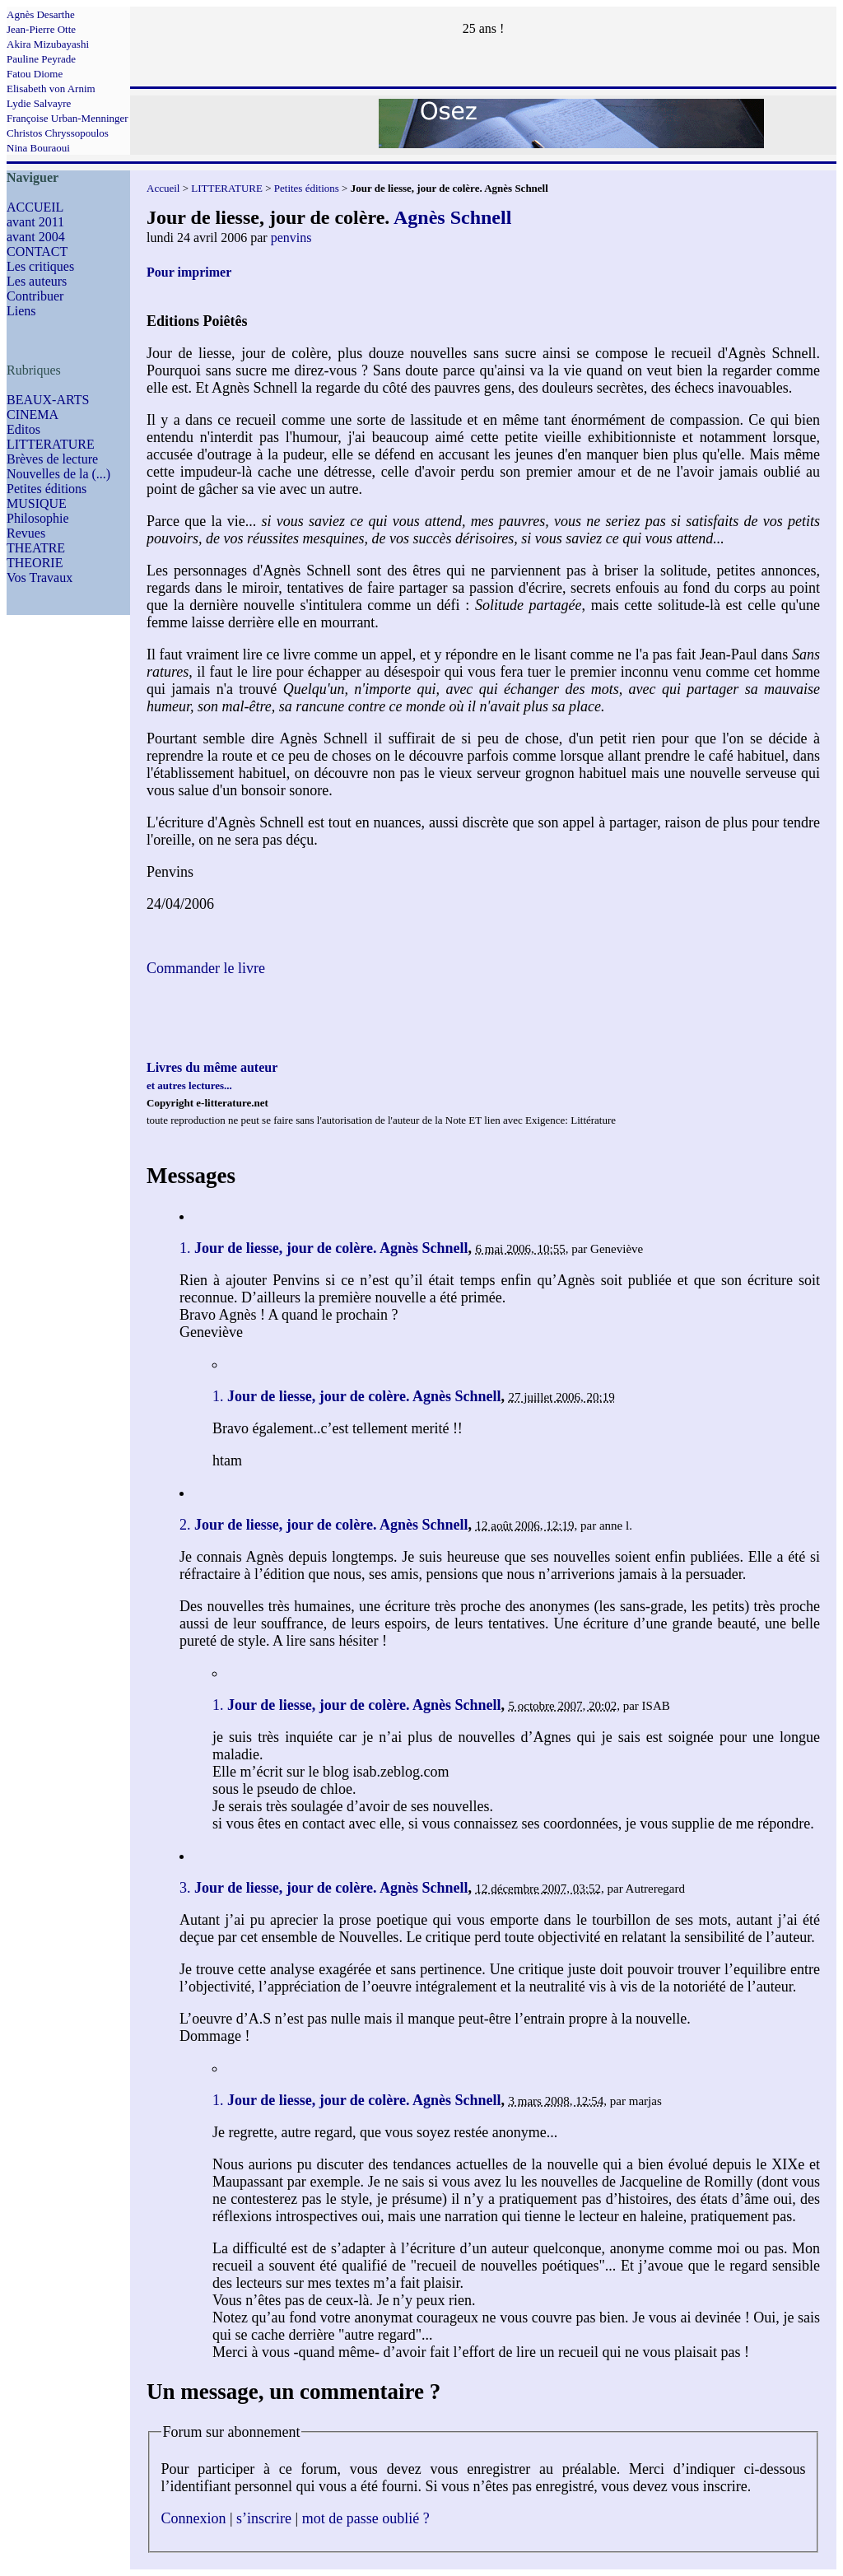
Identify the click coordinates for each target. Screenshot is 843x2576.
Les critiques (40, 266)
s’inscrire (263, 2518)
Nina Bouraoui (38, 148)
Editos (23, 429)
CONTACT (37, 252)
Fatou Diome (35, 74)
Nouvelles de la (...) (58, 474)
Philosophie (38, 518)
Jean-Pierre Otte (41, 29)
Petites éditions (46, 489)
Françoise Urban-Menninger (67, 118)
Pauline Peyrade (41, 59)
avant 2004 (36, 237)
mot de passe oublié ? (366, 2518)
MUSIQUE (37, 503)
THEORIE (35, 563)
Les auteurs (37, 281)
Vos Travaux (39, 578)
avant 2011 (35, 222)
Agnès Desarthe (41, 14)
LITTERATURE (51, 444)
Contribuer (35, 296)
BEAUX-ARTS (48, 400)
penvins (291, 238)
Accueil (163, 188)
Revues (26, 533)
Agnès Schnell (452, 217)
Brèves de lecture (52, 459)
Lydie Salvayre (39, 103)
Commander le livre (206, 968)
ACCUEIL (35, 207)
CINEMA (32, 415)
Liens (21, 311)
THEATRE (36, 548)
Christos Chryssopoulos (58, 133)
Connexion (193, 2518)
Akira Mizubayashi (48, 44)
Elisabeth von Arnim (51, 88)
